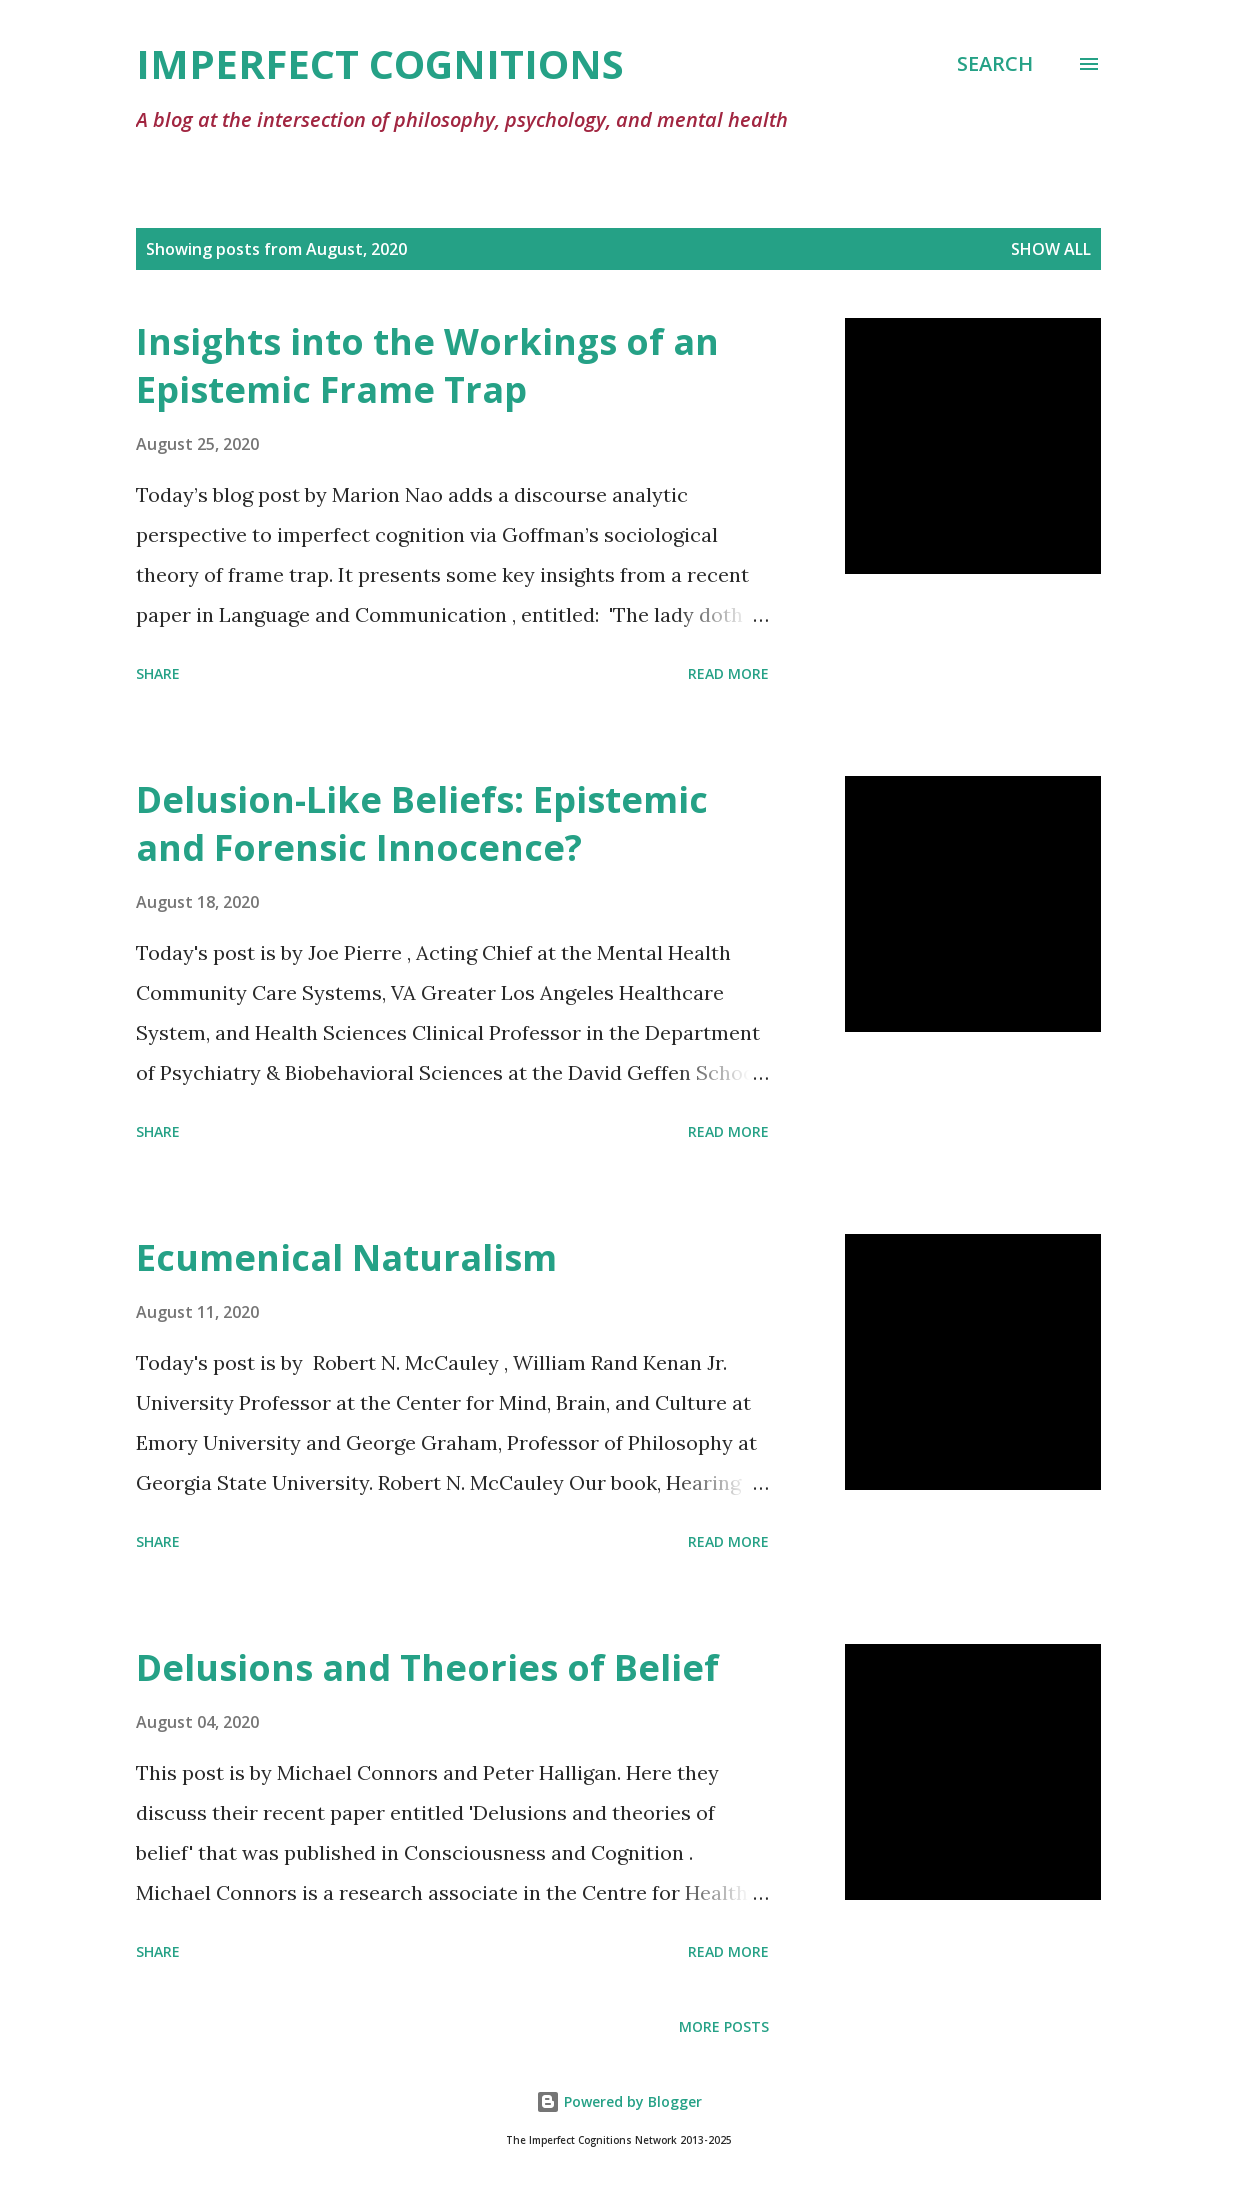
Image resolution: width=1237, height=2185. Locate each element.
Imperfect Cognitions (380, 63)
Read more (728, 673)
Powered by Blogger (619, 2101)
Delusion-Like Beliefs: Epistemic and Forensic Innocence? (422, 823)
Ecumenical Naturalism (346, 1257)
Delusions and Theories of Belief (427, 1667)
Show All (1051, 249)
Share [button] (158, 673)
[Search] (995, 64)
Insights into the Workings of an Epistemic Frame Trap (427, 365)
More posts (724, 2026)
